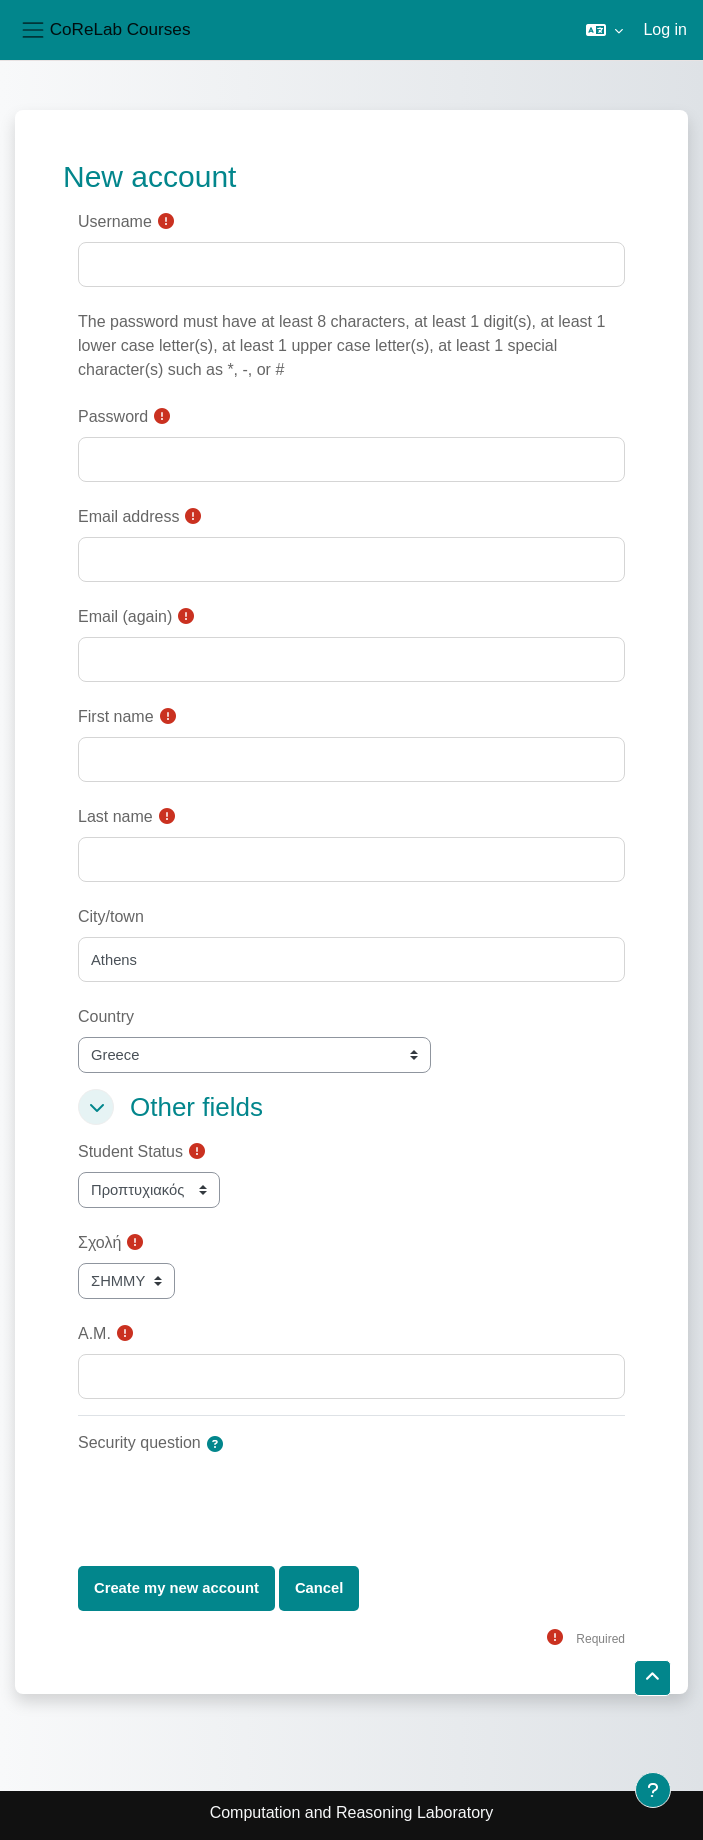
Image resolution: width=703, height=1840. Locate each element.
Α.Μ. (94, 1333)
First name (116, 716)
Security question (139, 1442)
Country (106, 1016)
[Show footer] (653, 1790)
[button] (604, 30)
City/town (111, 916)
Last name (115, 816)
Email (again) (125, 616)
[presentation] (230, 1502)
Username (115, 221)
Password (113, 416)
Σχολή (99, 1242)
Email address (128, 516)
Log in (665, 29)
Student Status (130, 1151)
